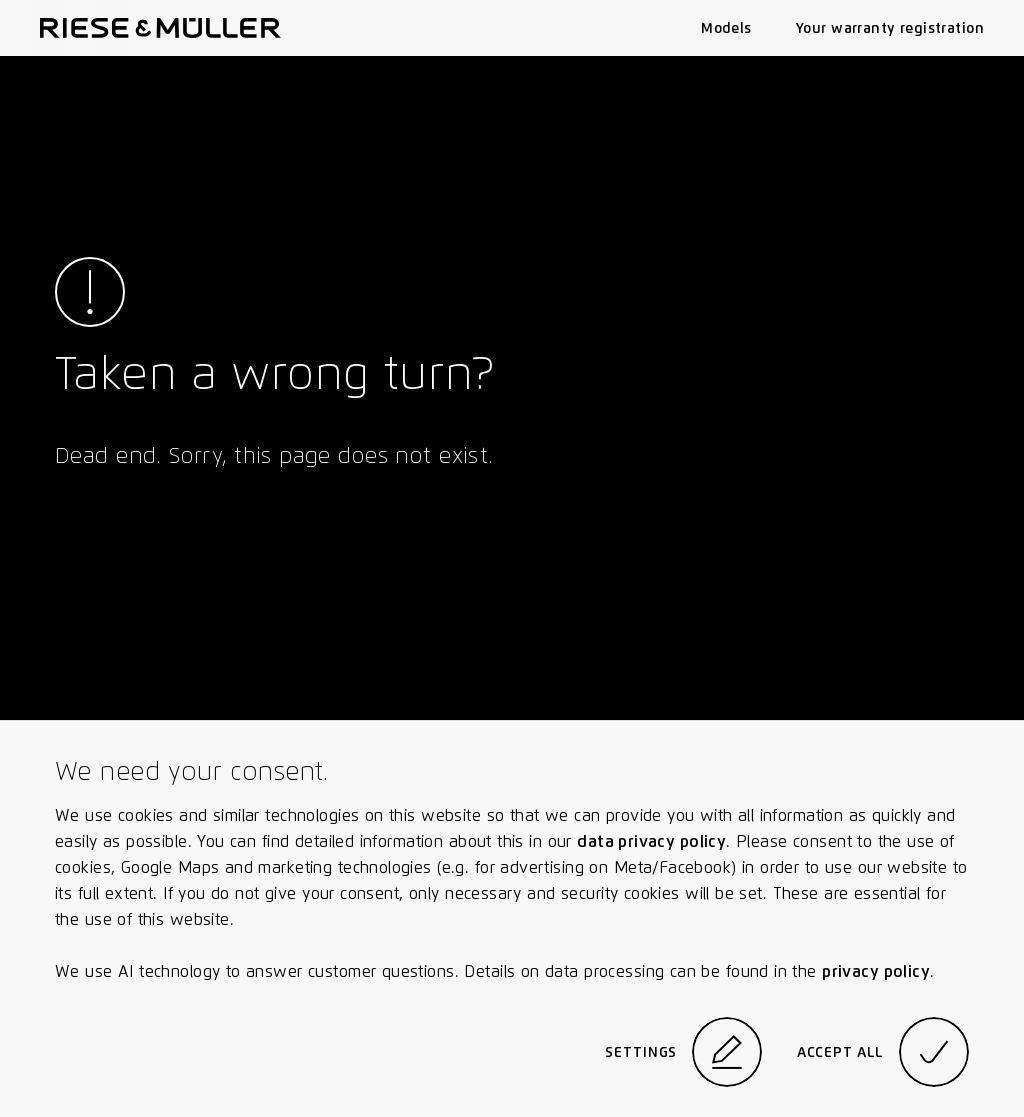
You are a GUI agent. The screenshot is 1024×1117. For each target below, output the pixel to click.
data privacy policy (651, 841)
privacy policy (876, 971)
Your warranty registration (890, 28)
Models (726, 28)
